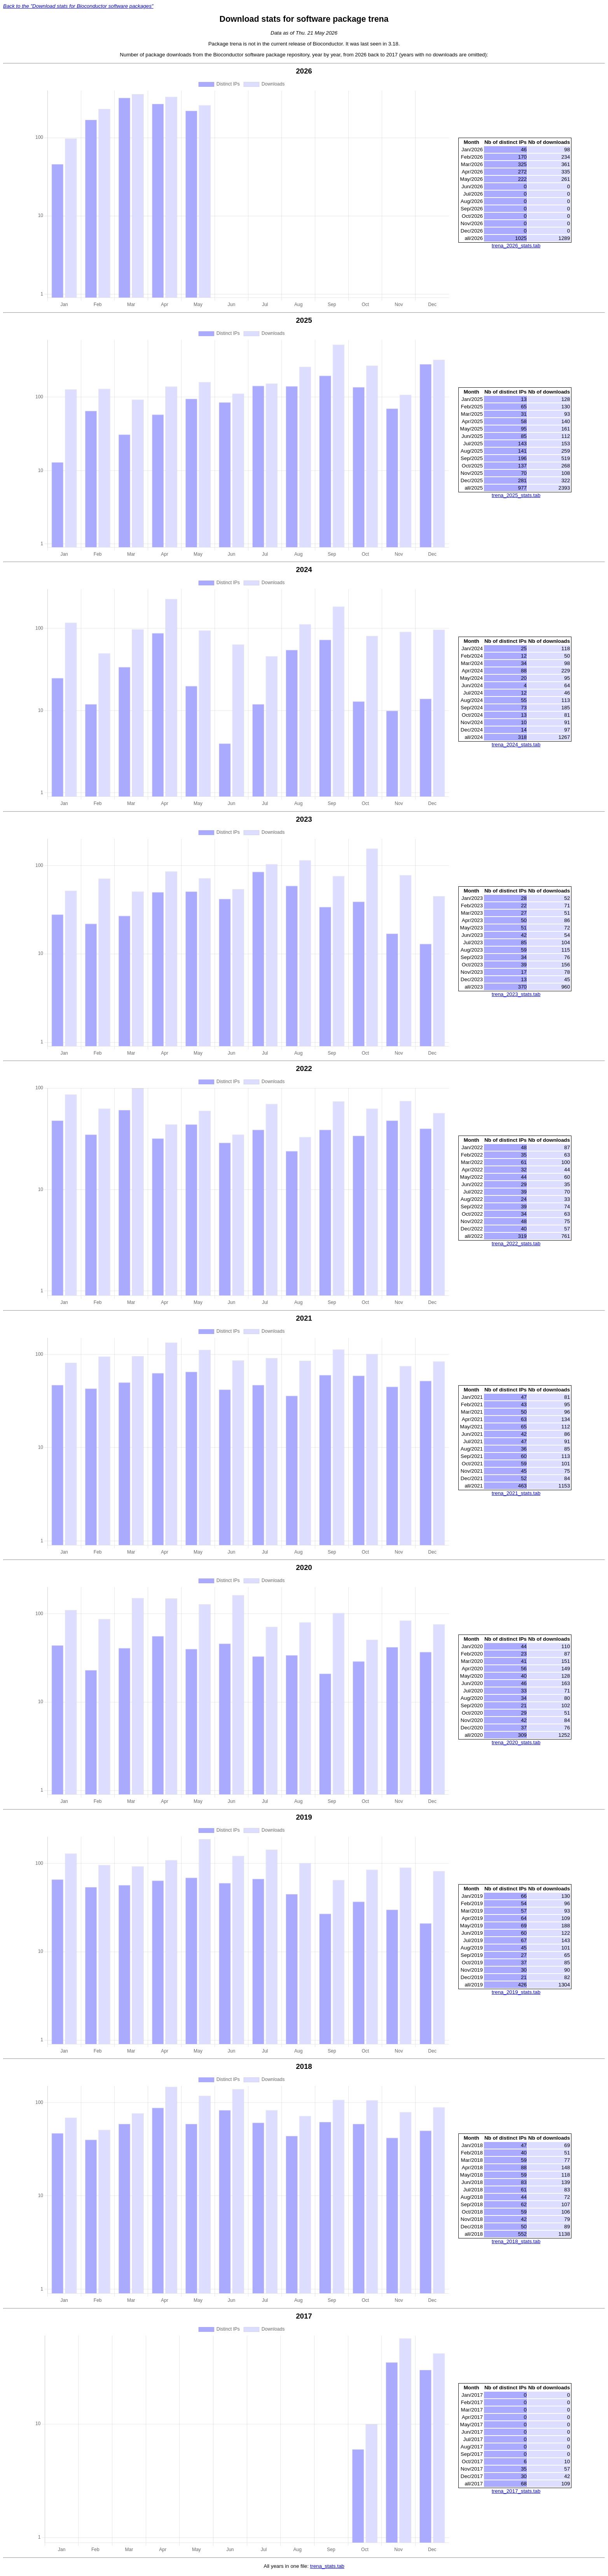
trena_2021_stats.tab (516, 1494)
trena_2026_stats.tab (516, 246)
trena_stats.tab (327, 2568)
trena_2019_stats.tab (516, 1993)
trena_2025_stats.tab (516, 495)
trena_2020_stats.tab (516, 1743)
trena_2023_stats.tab (516, 995)
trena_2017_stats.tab (516, 2492)
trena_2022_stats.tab (516, 1244)
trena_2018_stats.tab (516, 2242)
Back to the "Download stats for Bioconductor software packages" (78, 6)
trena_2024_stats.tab (516, 745)
